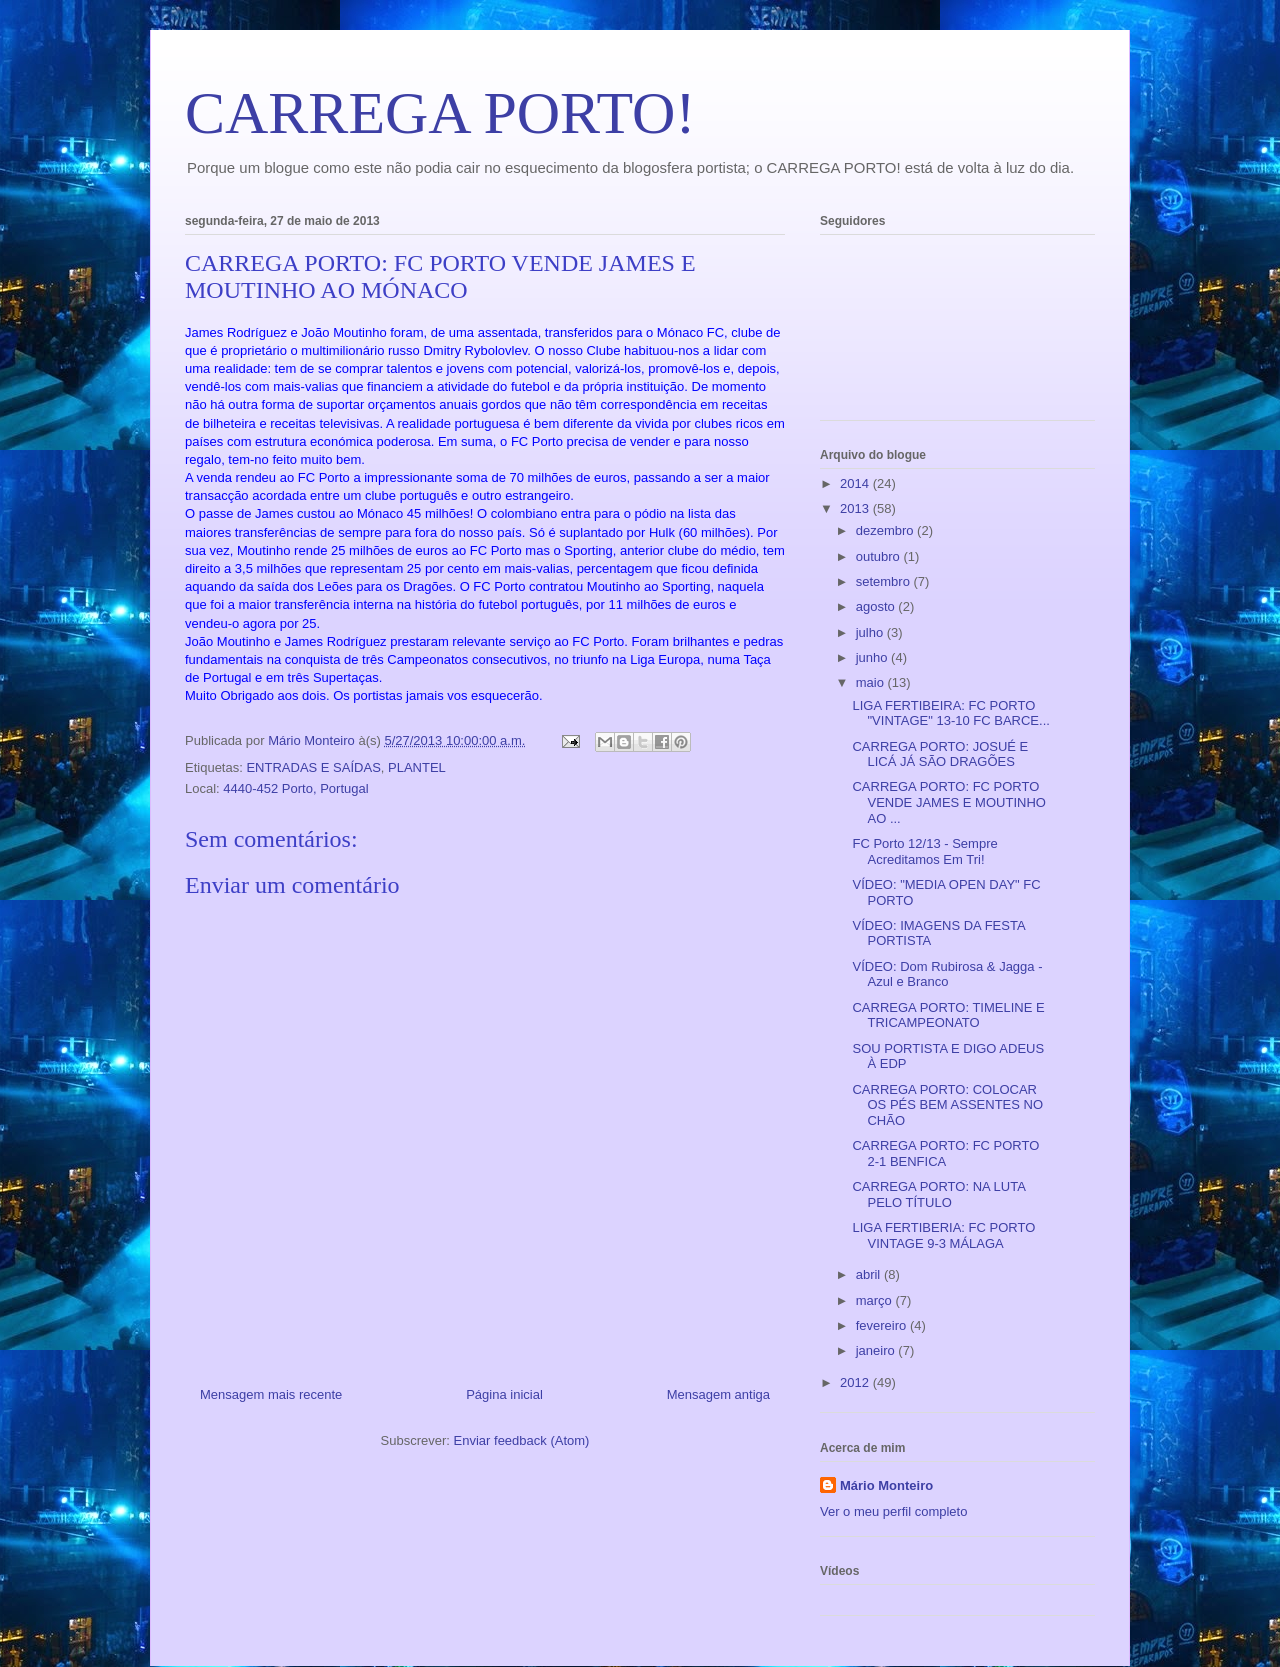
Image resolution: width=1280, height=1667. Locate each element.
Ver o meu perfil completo (893, 1511)
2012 (856, 1382)
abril (870, 1274)
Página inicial (504, 1394)
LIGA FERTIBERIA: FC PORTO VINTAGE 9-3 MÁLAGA (943, 1235)
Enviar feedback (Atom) (522, 1440)
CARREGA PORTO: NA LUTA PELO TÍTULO (938, 1194)
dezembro (886, 530)
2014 (856, 483)
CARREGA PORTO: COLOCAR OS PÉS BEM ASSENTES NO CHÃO (947, 1105)
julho (871, 632)
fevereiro (883, 1325)
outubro (880, 556)
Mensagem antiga (718, 1394)
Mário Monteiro (886, 1485)
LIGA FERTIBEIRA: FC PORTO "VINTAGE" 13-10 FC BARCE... (950, 713)
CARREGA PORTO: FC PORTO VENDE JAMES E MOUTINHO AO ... (948, 802)
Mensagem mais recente (271, 1394)
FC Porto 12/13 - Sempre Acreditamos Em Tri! (924, 851)
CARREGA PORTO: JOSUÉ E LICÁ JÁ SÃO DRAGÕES (940, 754)
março (876, 1300)
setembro (885, 581)
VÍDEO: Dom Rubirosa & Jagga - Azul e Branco (947, 974)
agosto (877, 606)
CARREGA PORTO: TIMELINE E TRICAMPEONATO (948, 1015)
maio (872, 682)
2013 (856, 508)
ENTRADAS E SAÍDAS (313, 767)
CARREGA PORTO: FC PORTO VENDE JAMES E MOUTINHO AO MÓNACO (440, 276)
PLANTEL (417, 767)
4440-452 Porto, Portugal (295, 788)
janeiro (877, 1350)
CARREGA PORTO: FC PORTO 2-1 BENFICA (945, 1153)
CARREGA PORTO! (440, 113)
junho (873, 657)
